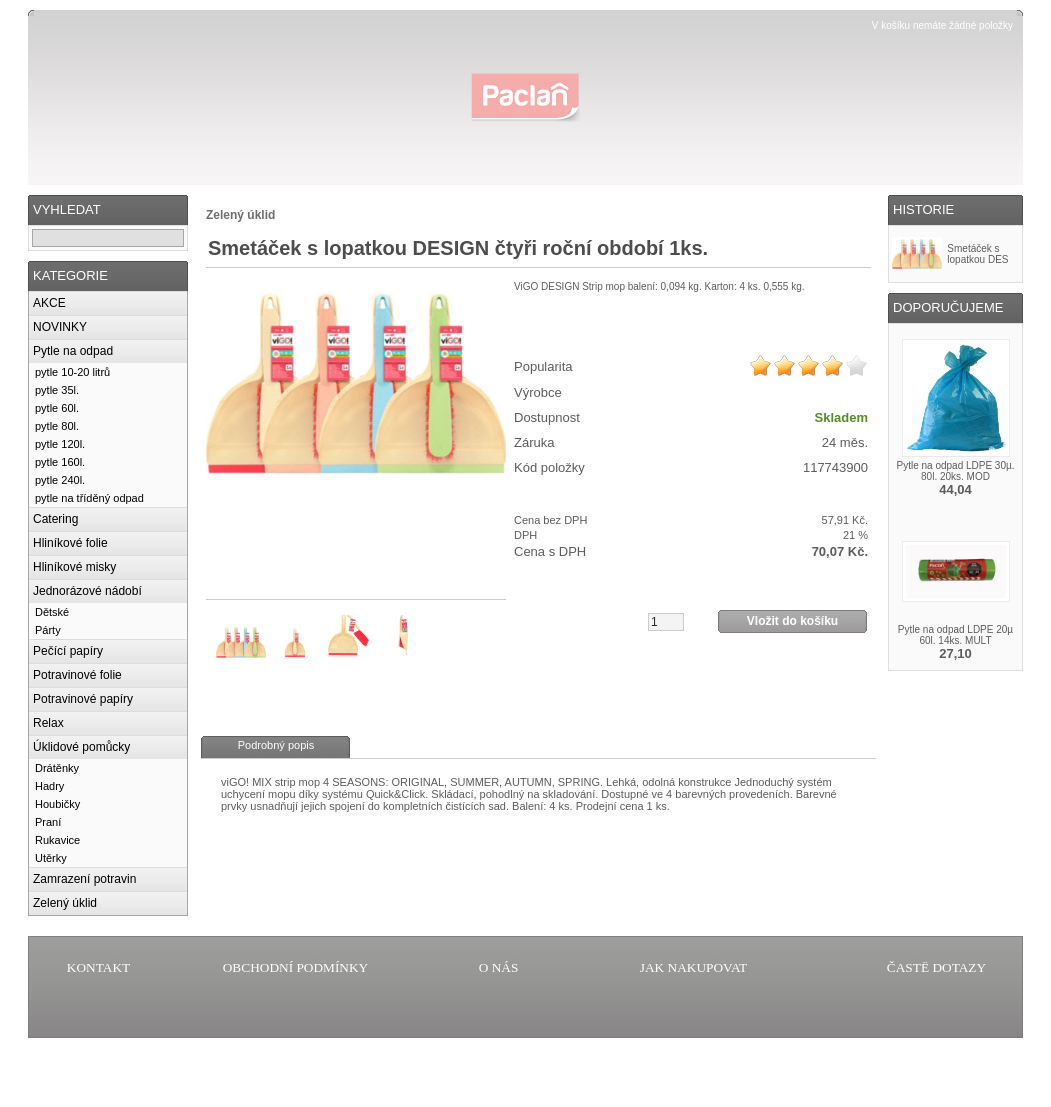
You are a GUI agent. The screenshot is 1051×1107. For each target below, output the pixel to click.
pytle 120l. (60, 444)
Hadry (49, 786)
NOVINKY (60, 327)
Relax (48, 723)
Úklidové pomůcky (81, 747)
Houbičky (57, 804)
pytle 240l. (60, 480)
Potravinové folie (77, 675)
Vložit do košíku (792, 621)
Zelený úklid (65, 903)
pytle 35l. (57, 390)
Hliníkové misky (74, 567)
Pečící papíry (68, 651)
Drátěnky (57, 768)
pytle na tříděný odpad (89, 498)
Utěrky (51, 858)
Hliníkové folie (70, 543)
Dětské (52, 612)
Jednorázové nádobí (87, 591)
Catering (55, 519)
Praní (48, 822)
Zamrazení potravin (84, 879)
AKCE (49, 303)
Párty (48, 630)
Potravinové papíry (83, 699)
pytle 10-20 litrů (72, 372)
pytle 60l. (57, 408)
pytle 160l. (60, 462)
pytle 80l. (57, 426)
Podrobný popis (276, 745)
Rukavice (57, 840)
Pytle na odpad (73, 351)
